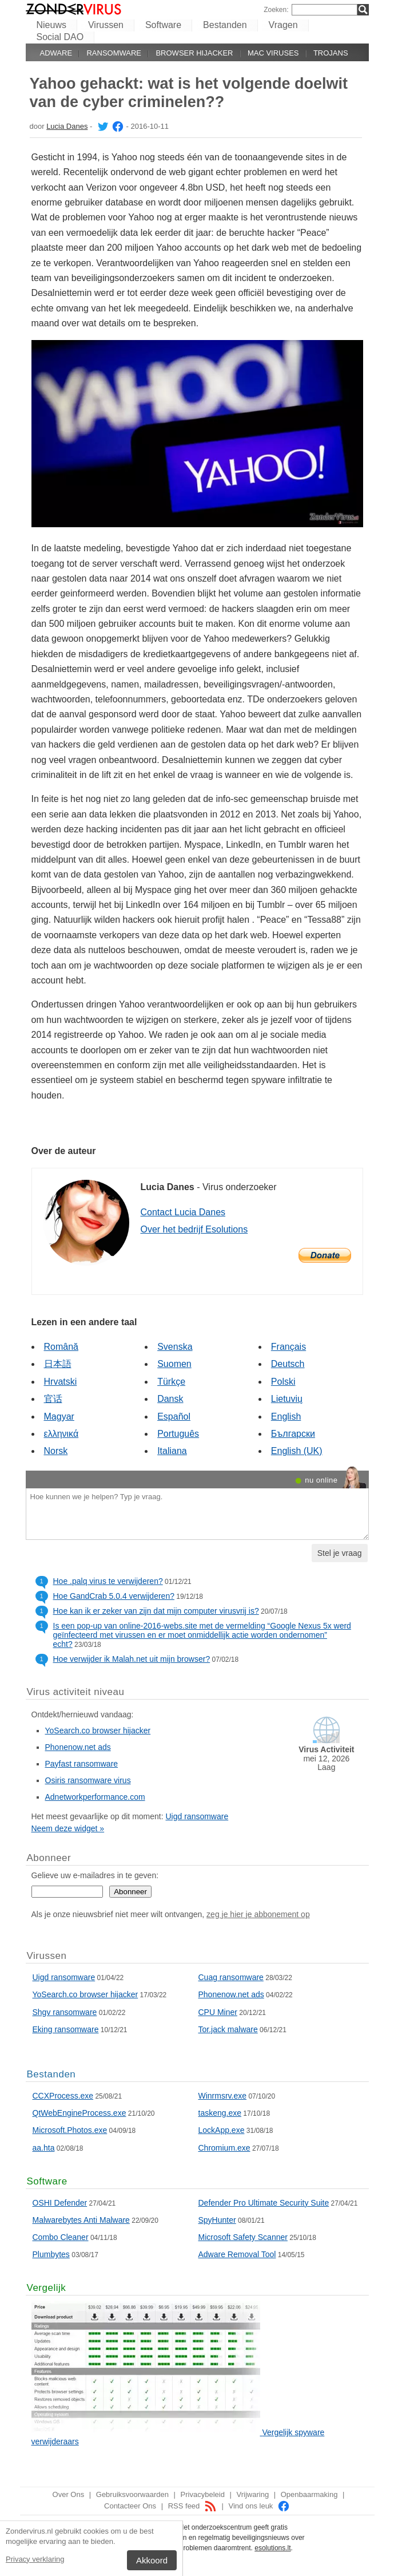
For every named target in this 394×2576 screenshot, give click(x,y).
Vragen (283, 25)
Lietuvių (287, 1399)
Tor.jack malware (228, 2029)
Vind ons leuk (259, 2506)
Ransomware (113, 53)
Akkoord (152, 2560)
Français (288, 1347)
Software (163, 25)
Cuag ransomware (231, 1977)
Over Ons (69, 2494)
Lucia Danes (66, 126)
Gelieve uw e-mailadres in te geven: (95, 1875)
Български (293, 1434)
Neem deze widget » (68, 1828)
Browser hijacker (194, 53)
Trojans (330, 53)
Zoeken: (276, 10)
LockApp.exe (221, 2130)
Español (173, 1416)
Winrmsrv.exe (222, 2095)
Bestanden (225, 25)
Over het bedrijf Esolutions (194, 1229)
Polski (283, 1381)
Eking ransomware (66, 2029)
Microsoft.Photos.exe (70, 2130)
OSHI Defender (60, 2202)
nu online (321, 1480)
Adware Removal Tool (237, 2254)
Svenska (174, 1347)
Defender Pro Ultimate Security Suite (263, 2202)
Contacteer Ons (130, 2506)
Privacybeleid (203, 2494)
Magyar (59, 1416)
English (286, 1416)
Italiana (172, 1451)
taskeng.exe (220, 2112)
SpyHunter (217, 2220)
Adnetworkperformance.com (95, 1796)
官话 (53, 1399)
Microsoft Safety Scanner (243, 2237)
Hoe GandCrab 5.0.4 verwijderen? (113, 1596)
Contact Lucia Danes (183, 1212)
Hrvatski (60, 1381)
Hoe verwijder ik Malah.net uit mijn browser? (131, 1659)
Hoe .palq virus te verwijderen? (108, 1581)
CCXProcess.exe (63, 2095)
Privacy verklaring (35, 2559)
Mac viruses (273, 53)
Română (61, 1347)
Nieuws (51, 25)
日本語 (57, 1364)
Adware (56, 53)
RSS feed (192, 2506)
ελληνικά (61, 1434)
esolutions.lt (272, 2548)
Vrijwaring (253, 2494)
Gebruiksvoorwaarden (132, 2494)
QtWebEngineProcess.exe (79, 2112)
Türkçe (171, 1381)
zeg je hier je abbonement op (258, 1914)
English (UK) (297, 1451)
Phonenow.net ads (78, 1747)
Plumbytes (51, 2254)
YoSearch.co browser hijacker (98, 1730)
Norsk (56, 1451)
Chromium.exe (224, 2147)
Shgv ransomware (65, 2012)
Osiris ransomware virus (88, 1780)
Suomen (174, 1364)
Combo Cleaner (61, 2237)
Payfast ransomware (81, 1763)
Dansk (170, 1399)
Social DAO (60, 37)
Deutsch (288, 1364)
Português (178, 1434)
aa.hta (44, 2147)
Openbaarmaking (309, 2494)
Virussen (106, 25)
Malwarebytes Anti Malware (81, 2220)
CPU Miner (217, 2012)
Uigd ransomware (197, 1816)
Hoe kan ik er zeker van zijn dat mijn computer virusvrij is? (156, 1610)
